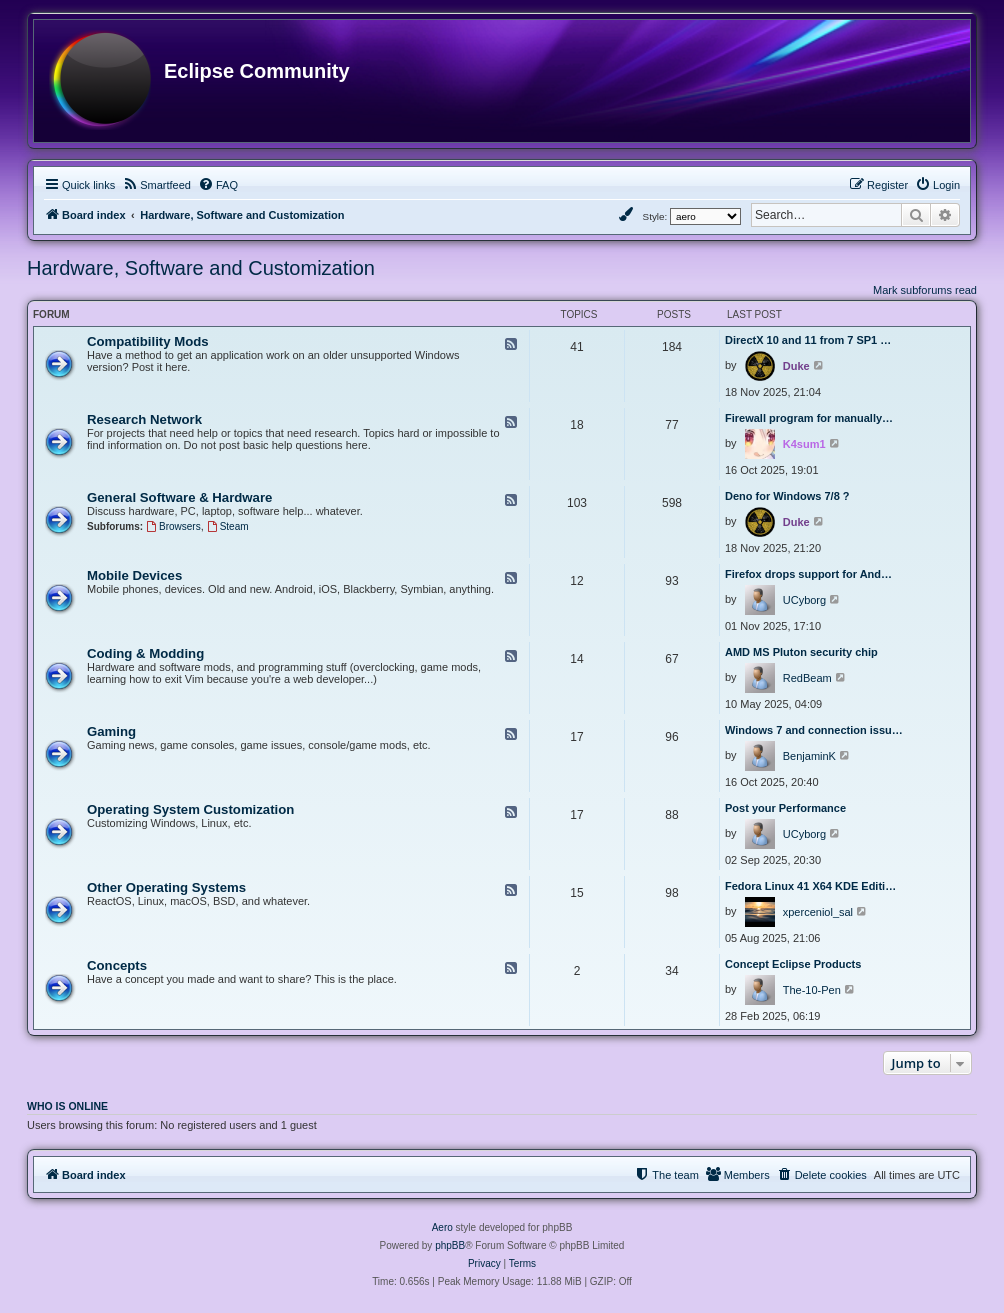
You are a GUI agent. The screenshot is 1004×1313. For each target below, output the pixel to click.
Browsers (173, 526)
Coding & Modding (145, 653)
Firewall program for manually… (809, 418)
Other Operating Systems (166, 887)
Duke (796, 366)
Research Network (144, 419)
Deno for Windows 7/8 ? (787, 496)
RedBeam (807, 678)
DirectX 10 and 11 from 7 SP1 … (808, 340)
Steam (228, 526)
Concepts (117, 965)
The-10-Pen (812, 990)
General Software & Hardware (179, 497)
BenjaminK (809, 756)
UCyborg (804, 600)
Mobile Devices (134, 575)
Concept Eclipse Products (793, 964)
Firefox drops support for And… (808, 574)
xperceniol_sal (818, 912)
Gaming (111, 731)
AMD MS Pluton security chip (801, 652)
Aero (442, 1227)
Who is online (67, 1106)
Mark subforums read (925, 290)
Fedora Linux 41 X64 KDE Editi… (810, 886)
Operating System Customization (190, 809)
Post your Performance (785, 808)
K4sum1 (804, 444)
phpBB (450, 1245)
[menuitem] (156, 185)
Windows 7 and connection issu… (814, 730)
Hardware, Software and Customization (201, 268)
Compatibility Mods (148, 341)
